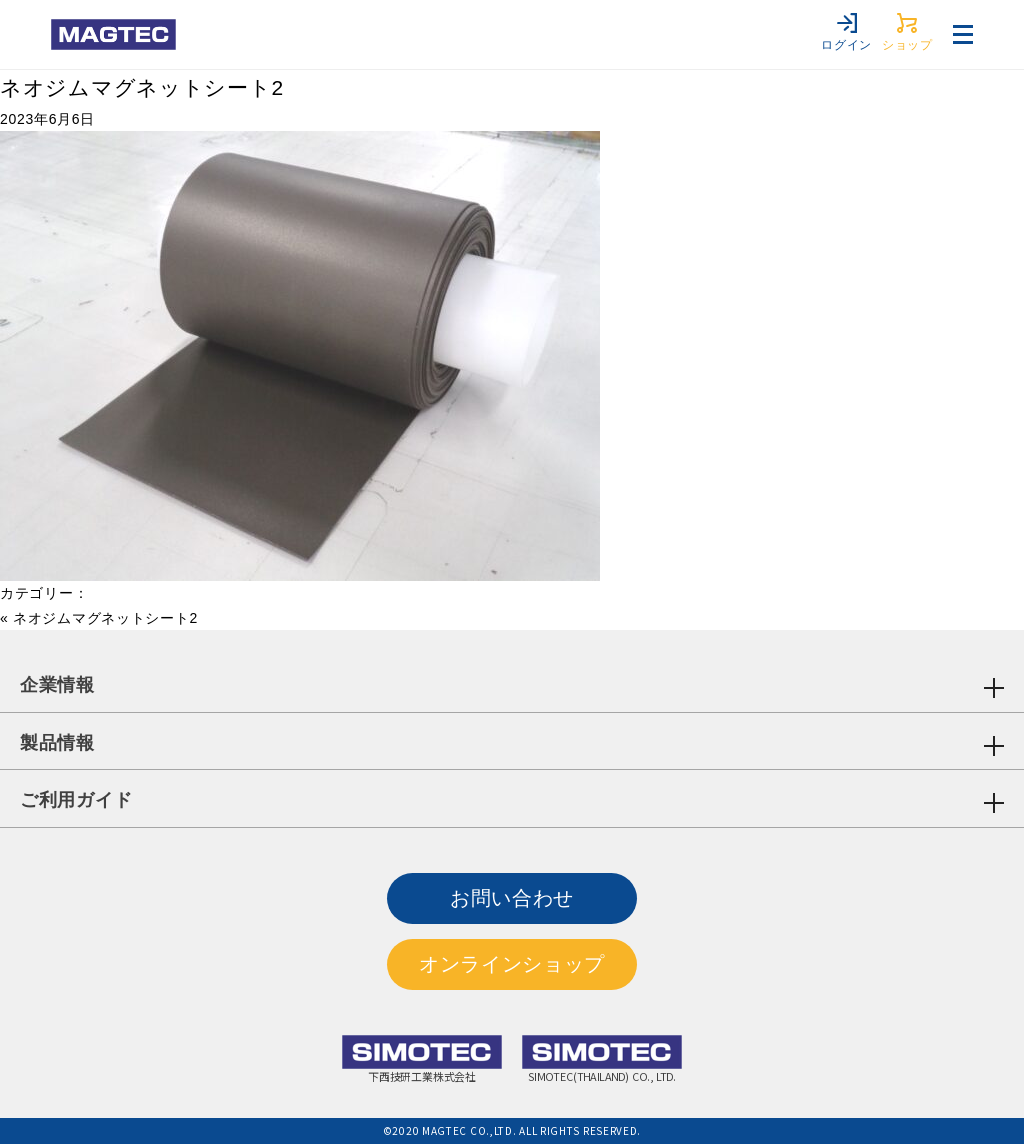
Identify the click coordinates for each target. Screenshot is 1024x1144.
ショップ (907, 32)
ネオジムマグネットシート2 (142, 87)
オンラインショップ (512, 964)
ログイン (846, 32)
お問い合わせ (512, 898)
